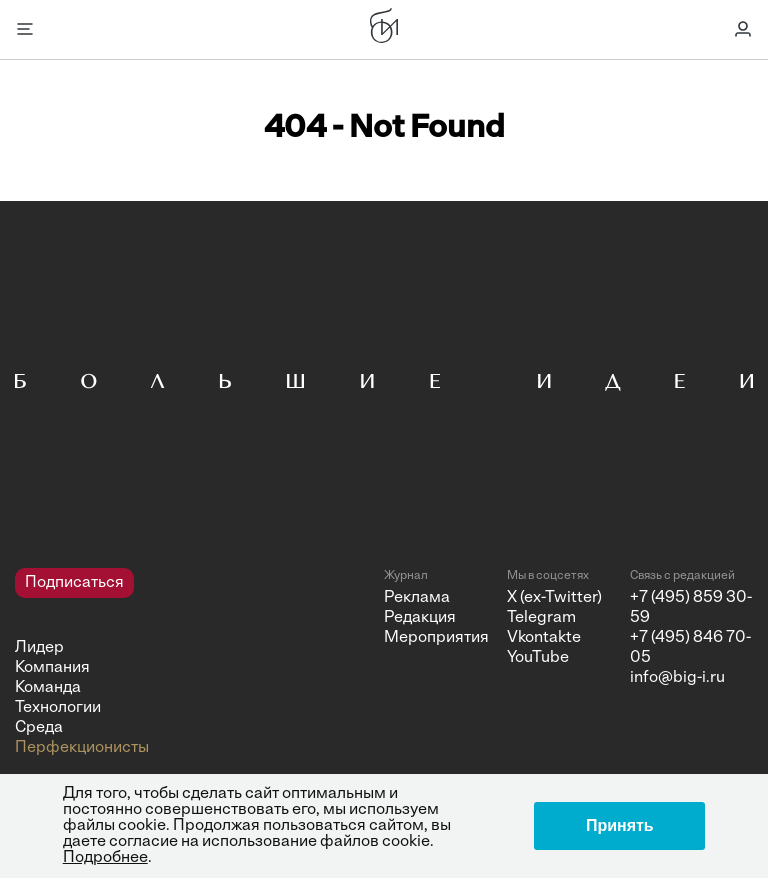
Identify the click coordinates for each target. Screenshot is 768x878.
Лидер (39, 648)
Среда (39, 728)
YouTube (538, 658)
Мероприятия (436, 638)
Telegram (541, 618)
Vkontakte (544, 638)
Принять (620, 825)
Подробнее (105, 858)
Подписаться (74, 583)
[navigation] (192, 663)
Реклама (417, 598)
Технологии (58, 708)
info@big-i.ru (677, 678)
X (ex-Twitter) (554, 598)
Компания (52, 668)
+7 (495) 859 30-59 (691, 608)
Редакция (420, 618)
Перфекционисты (82, 748)
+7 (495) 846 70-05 (690, 648)
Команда (48, 688)
